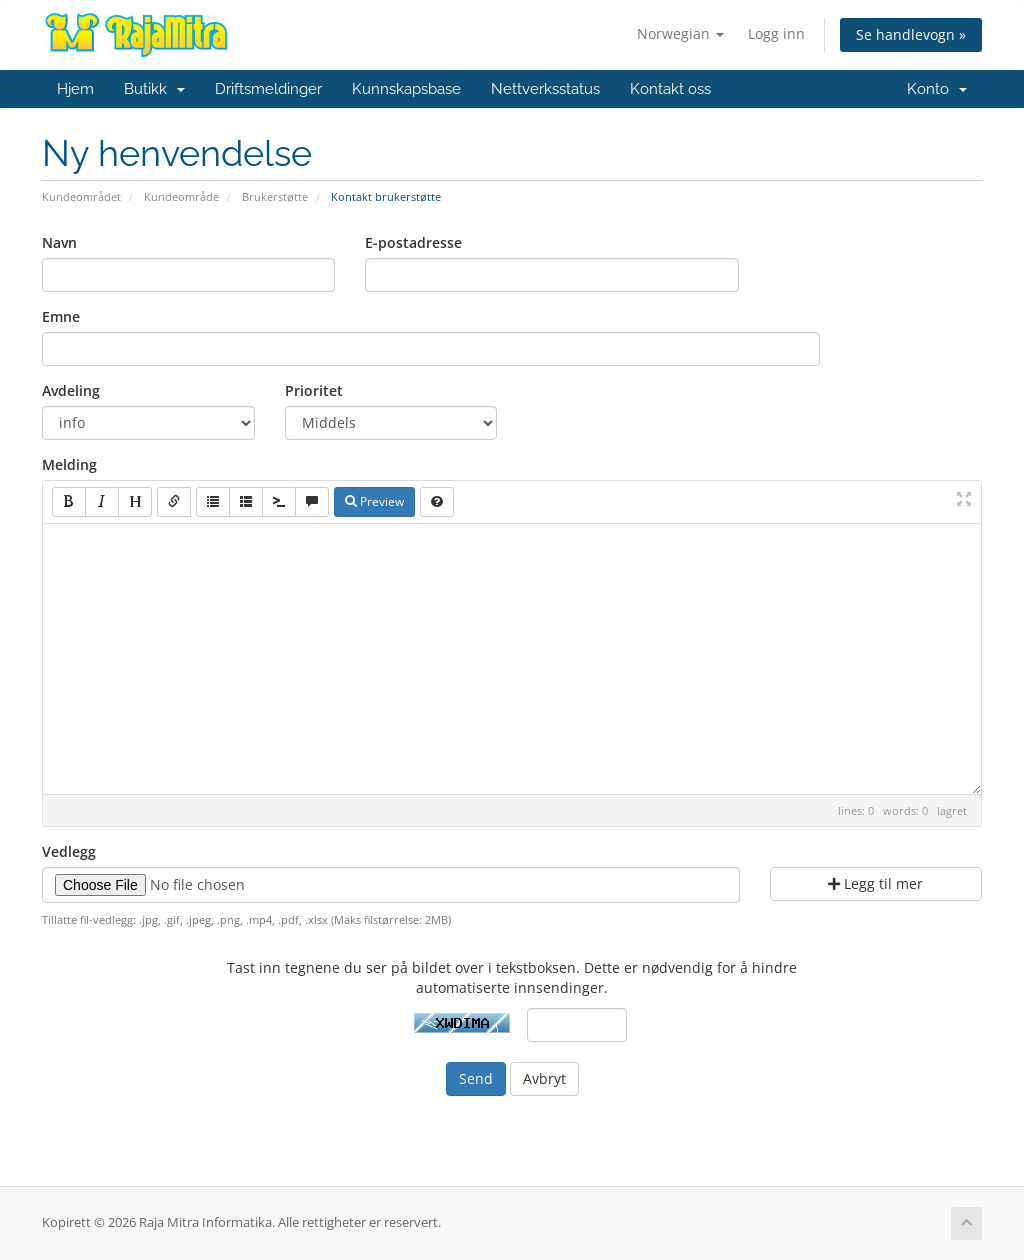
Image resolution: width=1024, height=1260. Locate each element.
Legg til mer (875, 883)
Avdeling (71, 390)
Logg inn (776, 33)
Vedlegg (69, 851)
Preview (374, 501)
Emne (61, 316)
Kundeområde (181, 196)
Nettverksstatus (545, 89)
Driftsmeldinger (268, 89)
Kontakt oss (670, 89)
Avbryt (544, 1078)
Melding (69, 464)
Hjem (75, 89)
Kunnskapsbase (406, 89)
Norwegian (680, 33)
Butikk (154, 89)
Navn (59, 242)
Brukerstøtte (275, 196)
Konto (937, 89)
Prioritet (314, 390)
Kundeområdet (81, 196)
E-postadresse (413, 242)
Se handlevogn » (911, 34)
